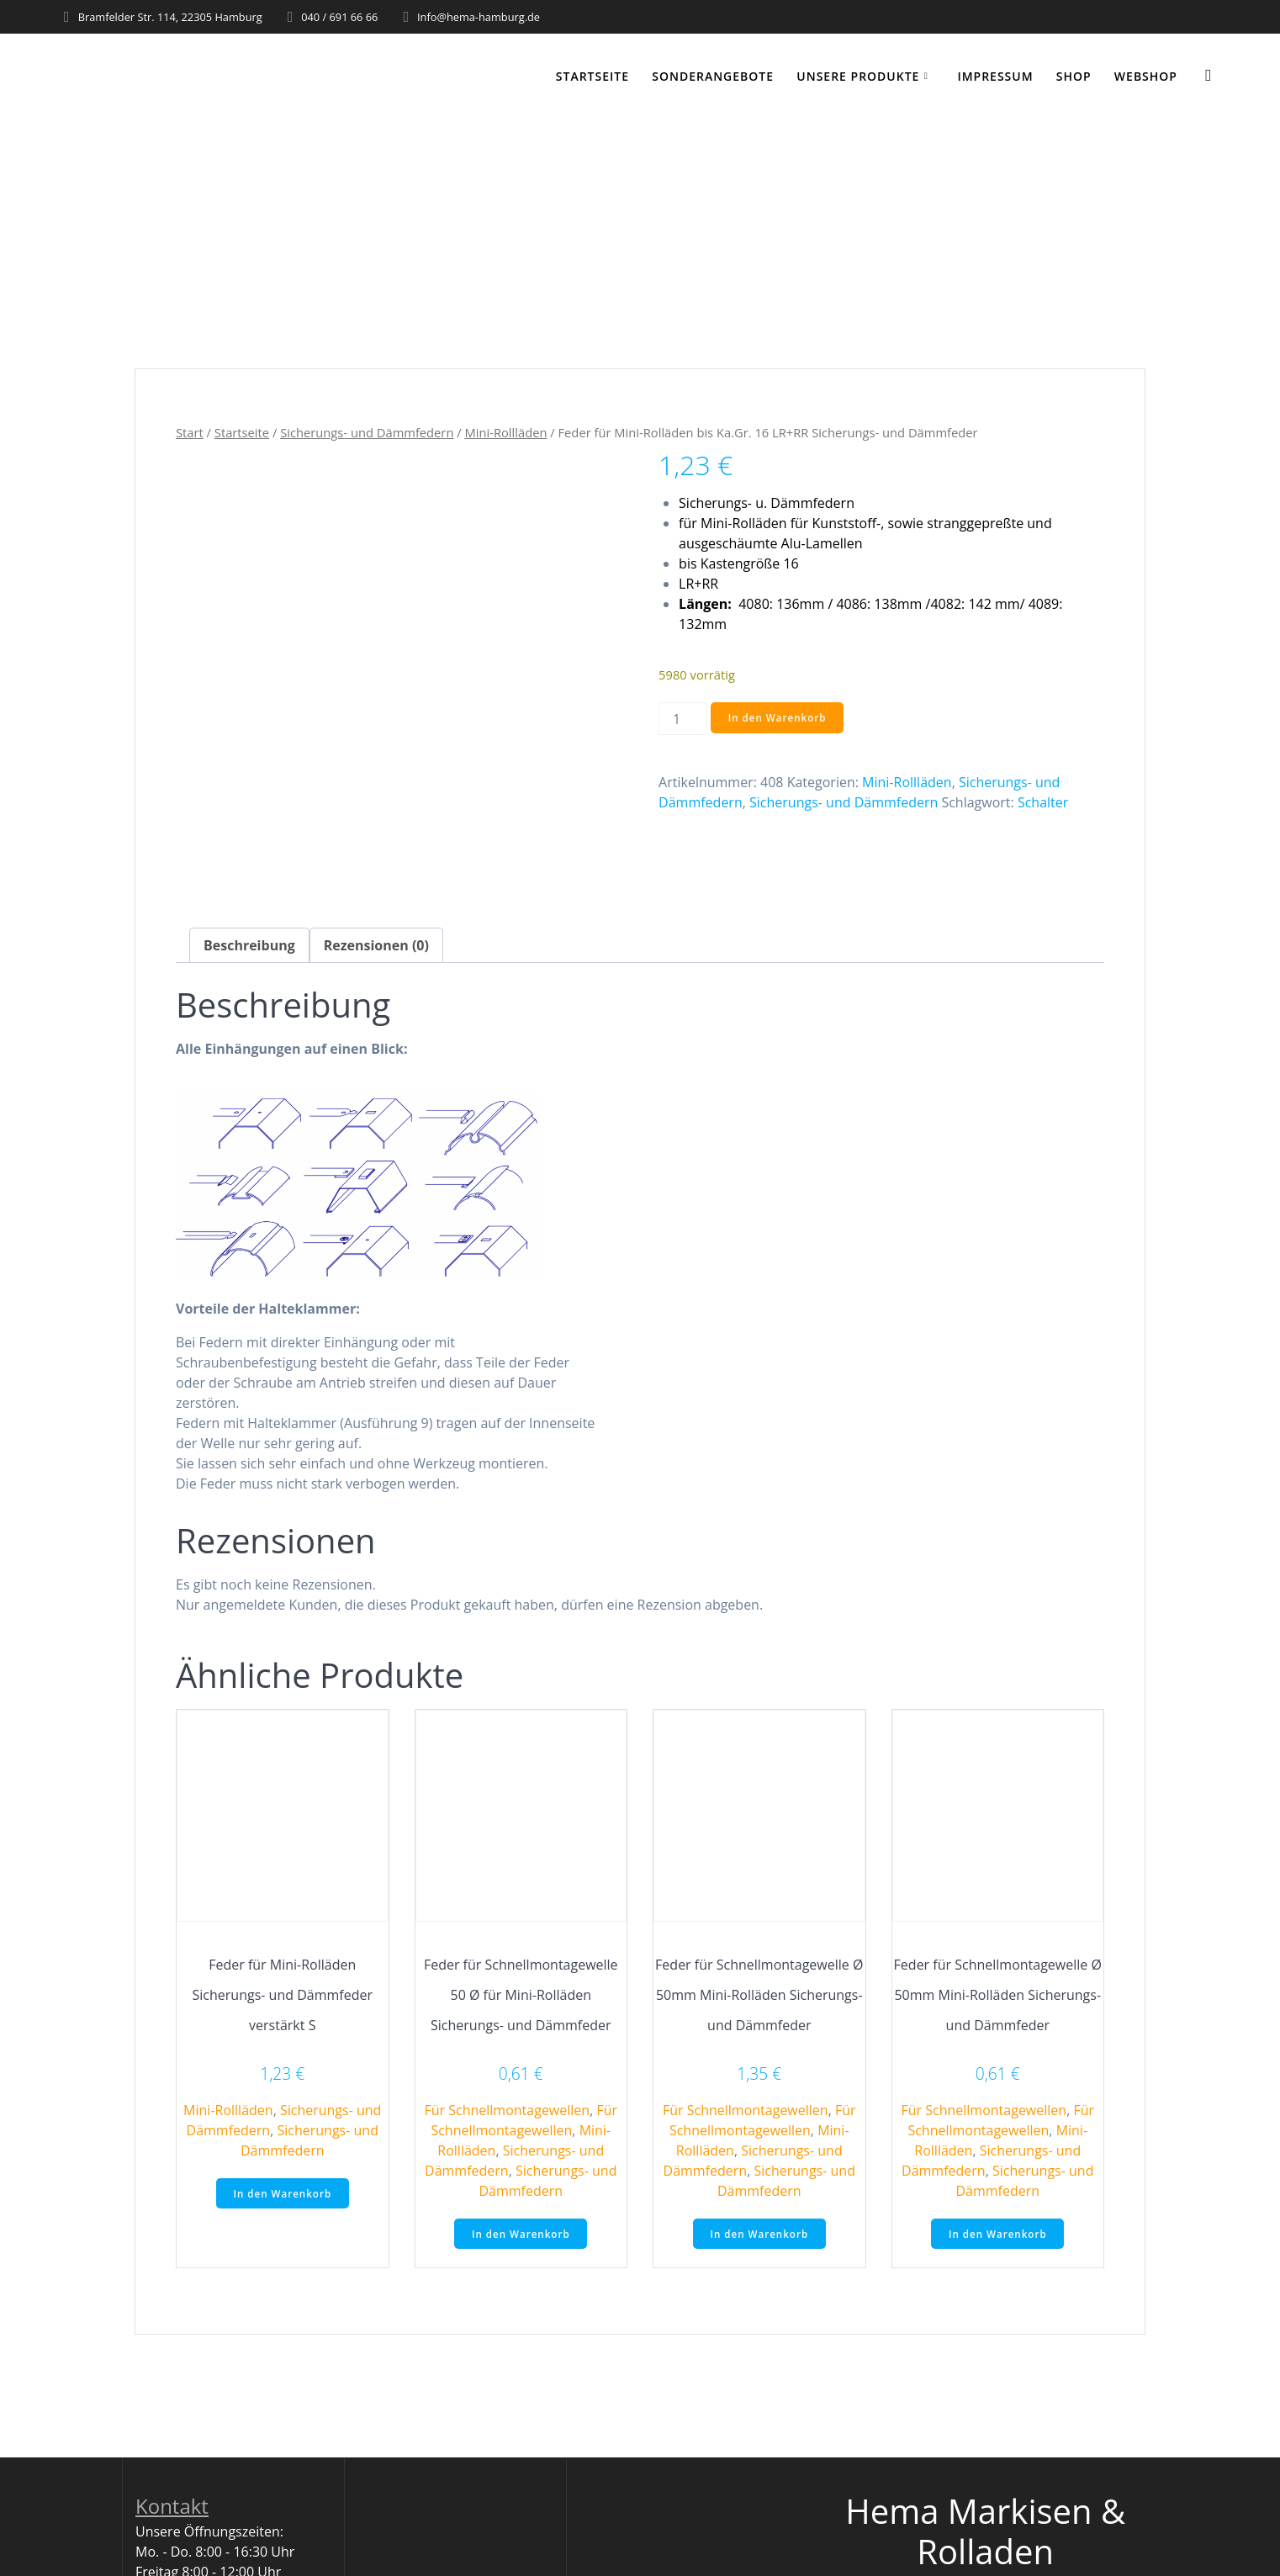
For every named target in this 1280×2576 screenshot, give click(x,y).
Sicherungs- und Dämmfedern (366, 432)
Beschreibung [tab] (249, 945)
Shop (1074, 76)
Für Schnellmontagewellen (507, 2110)
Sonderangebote (713, 76)
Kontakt (172, 2507)
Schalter (1043, 802)
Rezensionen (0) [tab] (376, 945)
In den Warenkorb (778, 718)
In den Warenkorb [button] (282, 2194)
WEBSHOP (1145, 76)
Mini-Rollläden (505, 432)
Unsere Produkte (857, 76)
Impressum (995, 76)
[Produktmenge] (683, 718)
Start (190, 432)
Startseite (592, 76)
